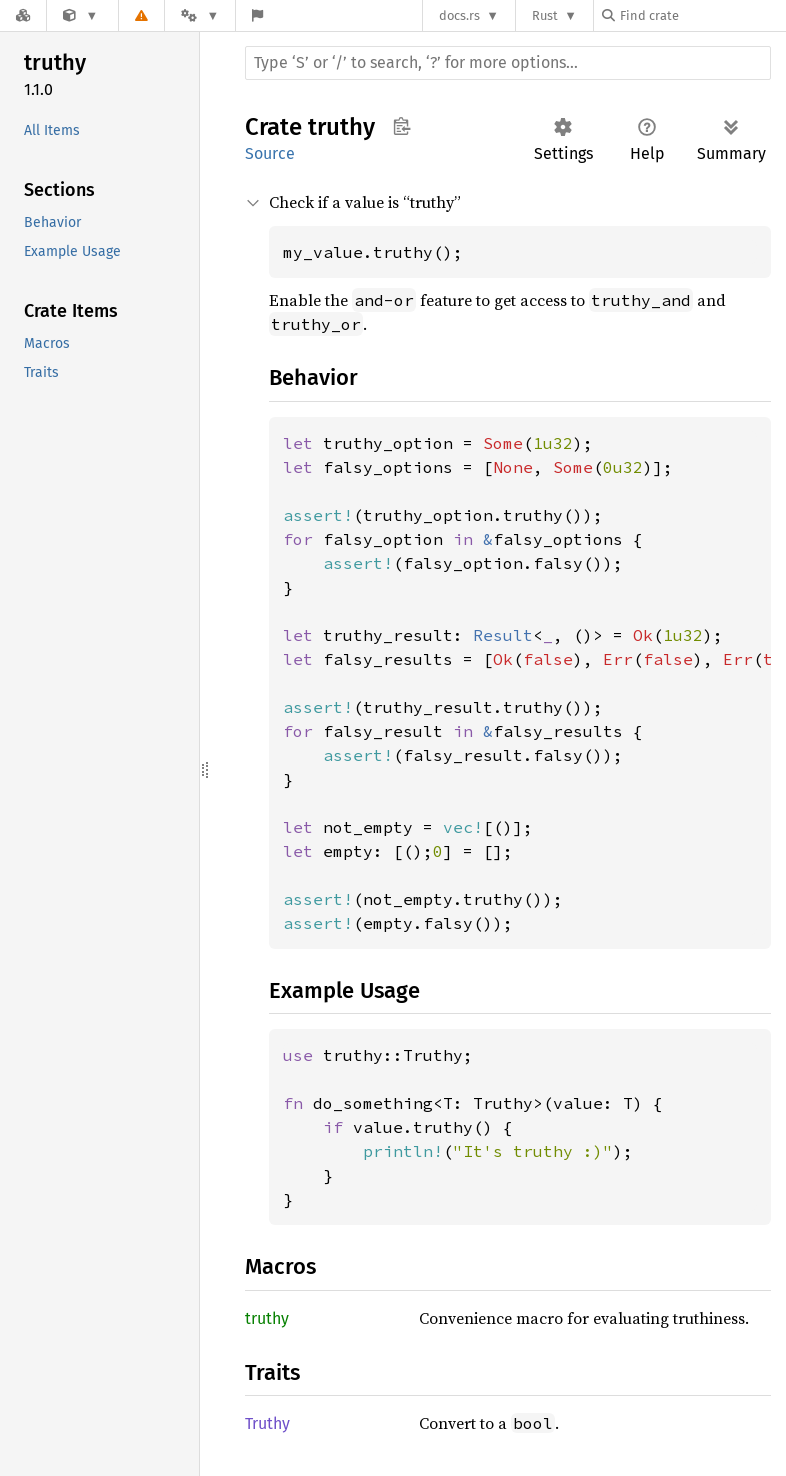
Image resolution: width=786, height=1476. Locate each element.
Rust (545, 15)
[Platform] (200, 15)
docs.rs (459, 15)
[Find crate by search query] (702, 15)
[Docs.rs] (23, 15)
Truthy (267, 1423)
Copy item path (401, 126)
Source (270, 153)
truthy (267, 1318)
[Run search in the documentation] (508, 63)
